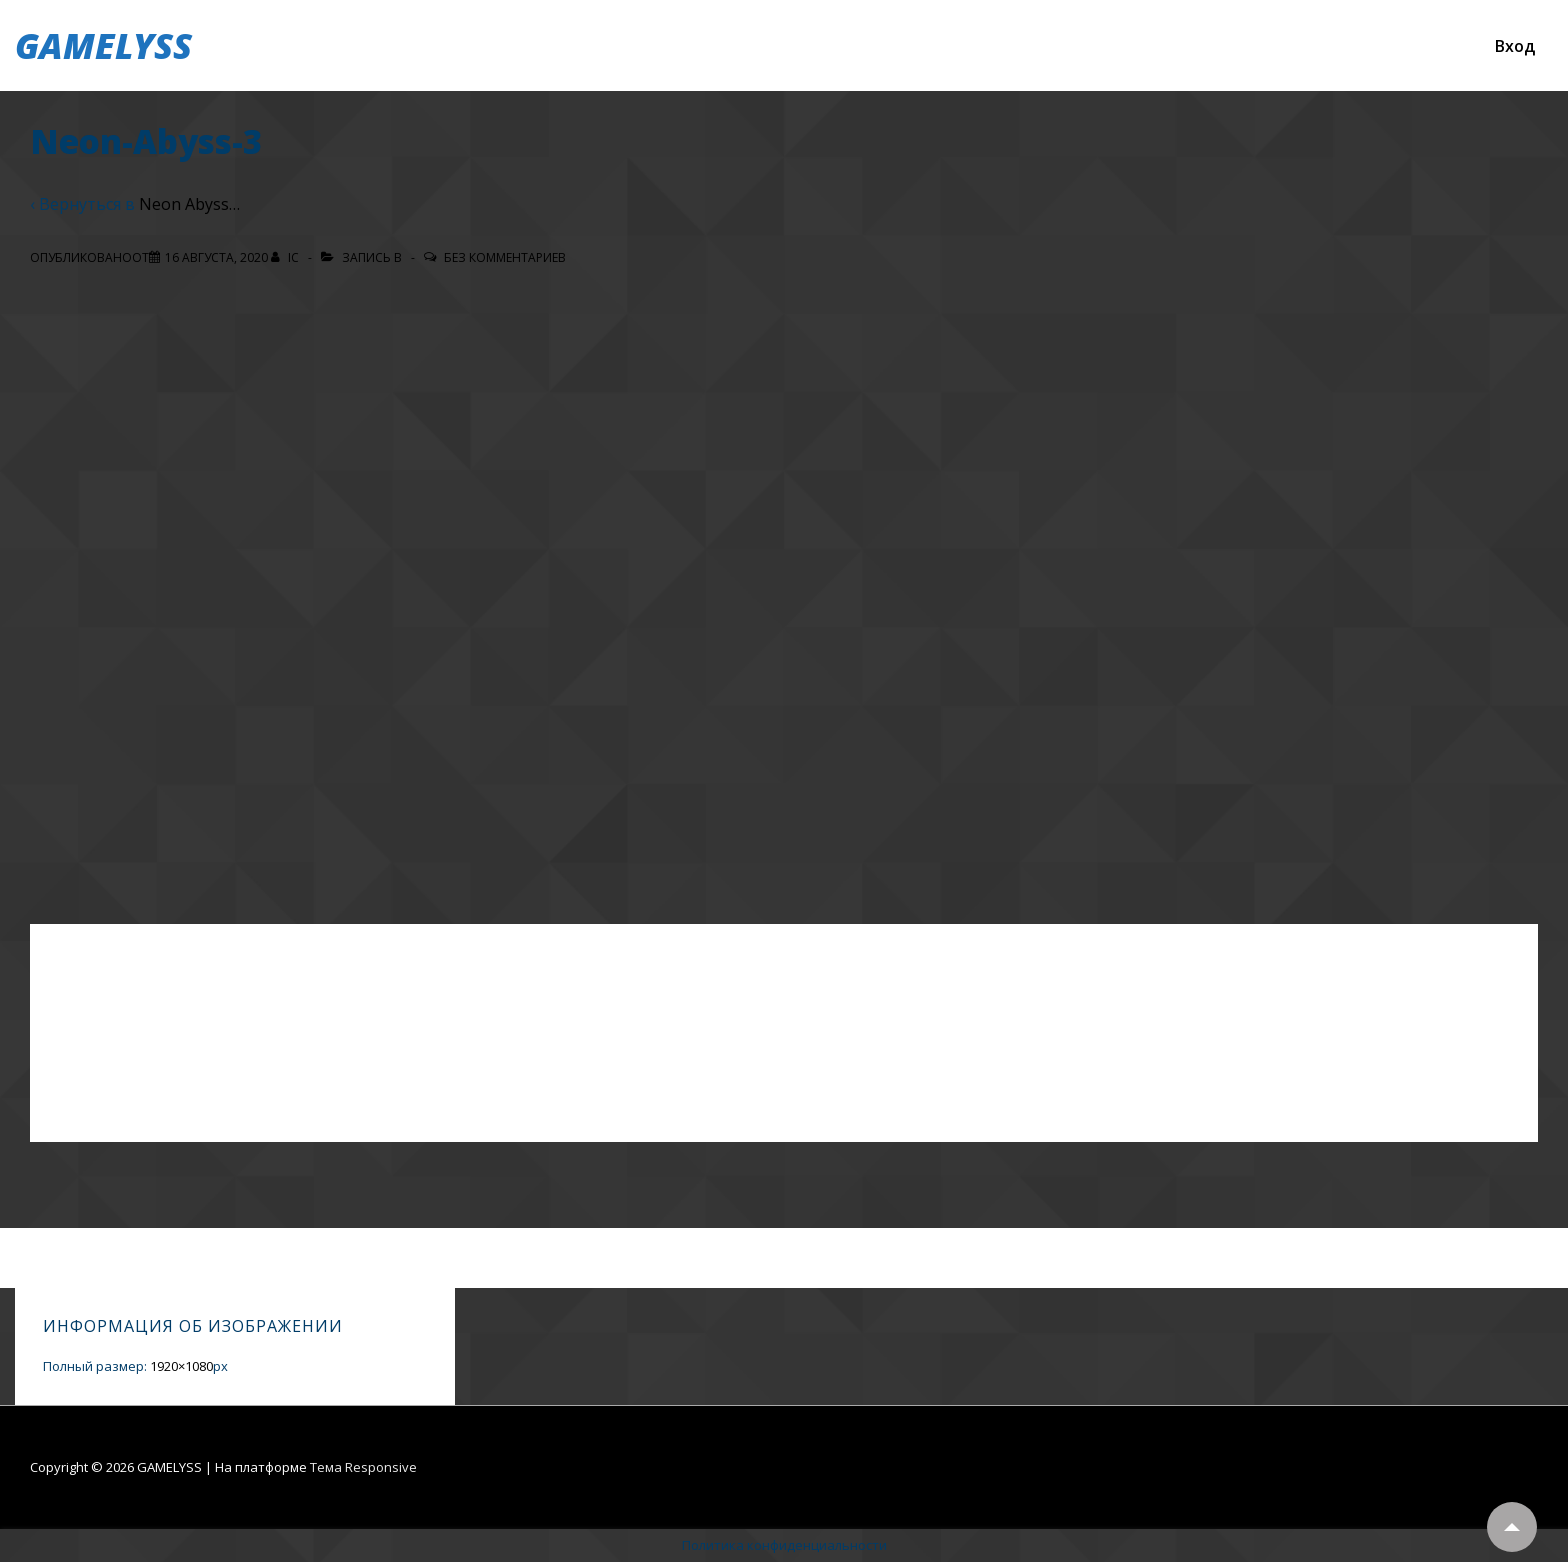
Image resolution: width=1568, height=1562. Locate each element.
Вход (1515, 46)
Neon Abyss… (189, 204)
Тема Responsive (363, 1467)
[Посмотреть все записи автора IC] (286, 257)
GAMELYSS (103, 45)
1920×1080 (181, 1366)
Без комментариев (505, 257)
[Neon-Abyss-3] (216, 257)
